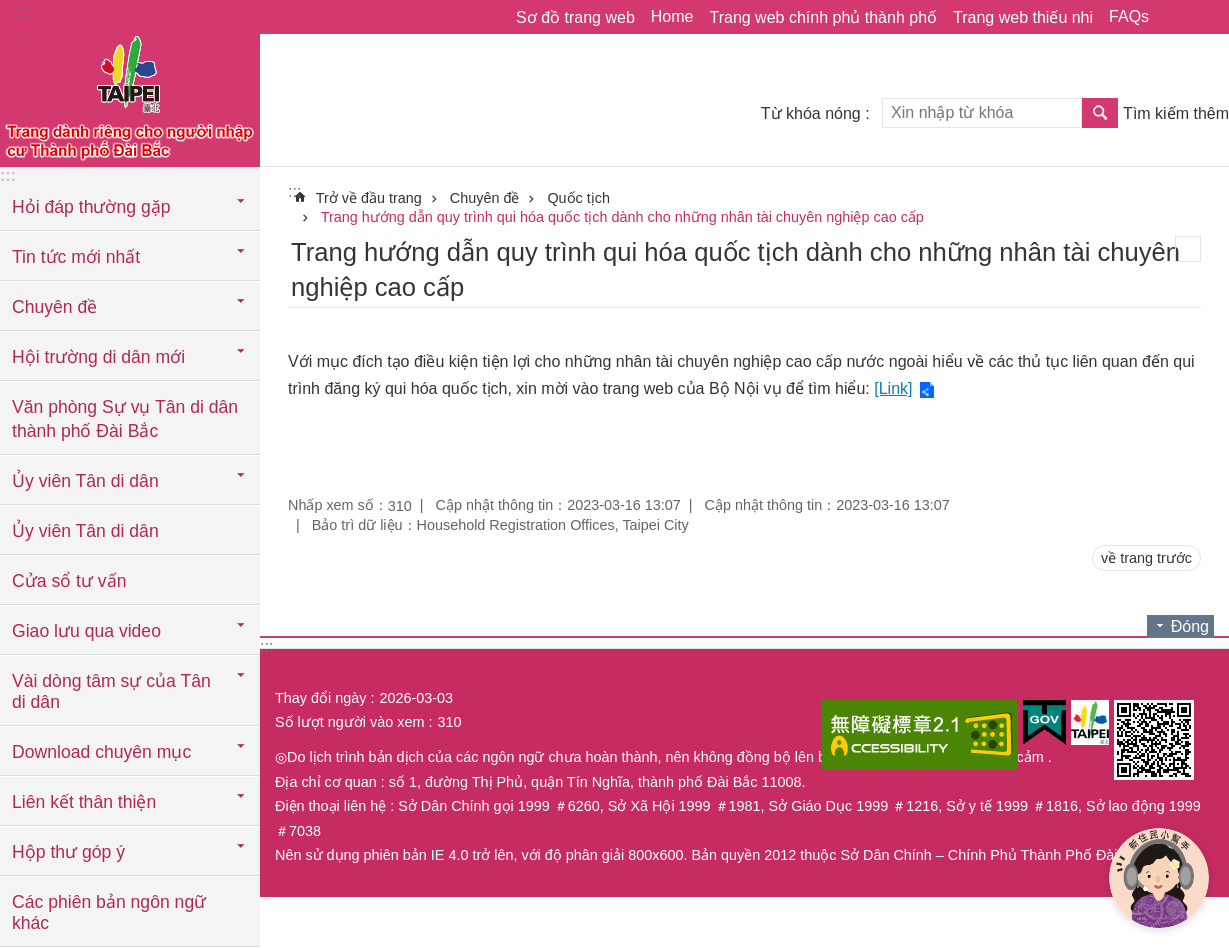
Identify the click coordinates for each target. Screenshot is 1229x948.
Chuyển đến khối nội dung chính (10, 10)
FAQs (1129, 16)
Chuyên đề (485, 198)
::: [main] (294, 191)
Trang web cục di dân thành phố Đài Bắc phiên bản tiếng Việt (130, 97)
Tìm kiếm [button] (1100, 113)
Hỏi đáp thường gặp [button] (91, 207)
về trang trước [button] (1146, 558)
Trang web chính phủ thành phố (823, 17)
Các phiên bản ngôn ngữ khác (109, 912)
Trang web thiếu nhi (1023, 17)
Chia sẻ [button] (1174, 17)
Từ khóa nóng (811, 113)
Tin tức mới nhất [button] (76, 257)
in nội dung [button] (1188, 249)
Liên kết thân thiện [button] (84, 802)
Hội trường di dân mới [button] (98, 357)
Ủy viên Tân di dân (85, 531)
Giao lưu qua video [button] (86, 631)
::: (21, 11)
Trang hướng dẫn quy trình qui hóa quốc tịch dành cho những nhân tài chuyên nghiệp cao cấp (622, 217)
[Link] (893, 388)
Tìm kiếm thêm (1176, 113)
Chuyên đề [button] (54, 307)
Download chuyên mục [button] (101, 752)
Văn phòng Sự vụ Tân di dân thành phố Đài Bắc (125, 419)
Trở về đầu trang (369, 198)
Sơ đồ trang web (575, 17)
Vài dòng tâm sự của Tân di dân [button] (111, 691)
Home (672, 16)
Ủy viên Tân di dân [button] (85, 481)
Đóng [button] (1190, 626)
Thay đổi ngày (320, 698)
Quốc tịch (578, 198)
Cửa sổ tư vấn (69, 581)
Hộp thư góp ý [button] (68, 852)
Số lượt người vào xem (349, 722)
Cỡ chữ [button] (1202, 17)
